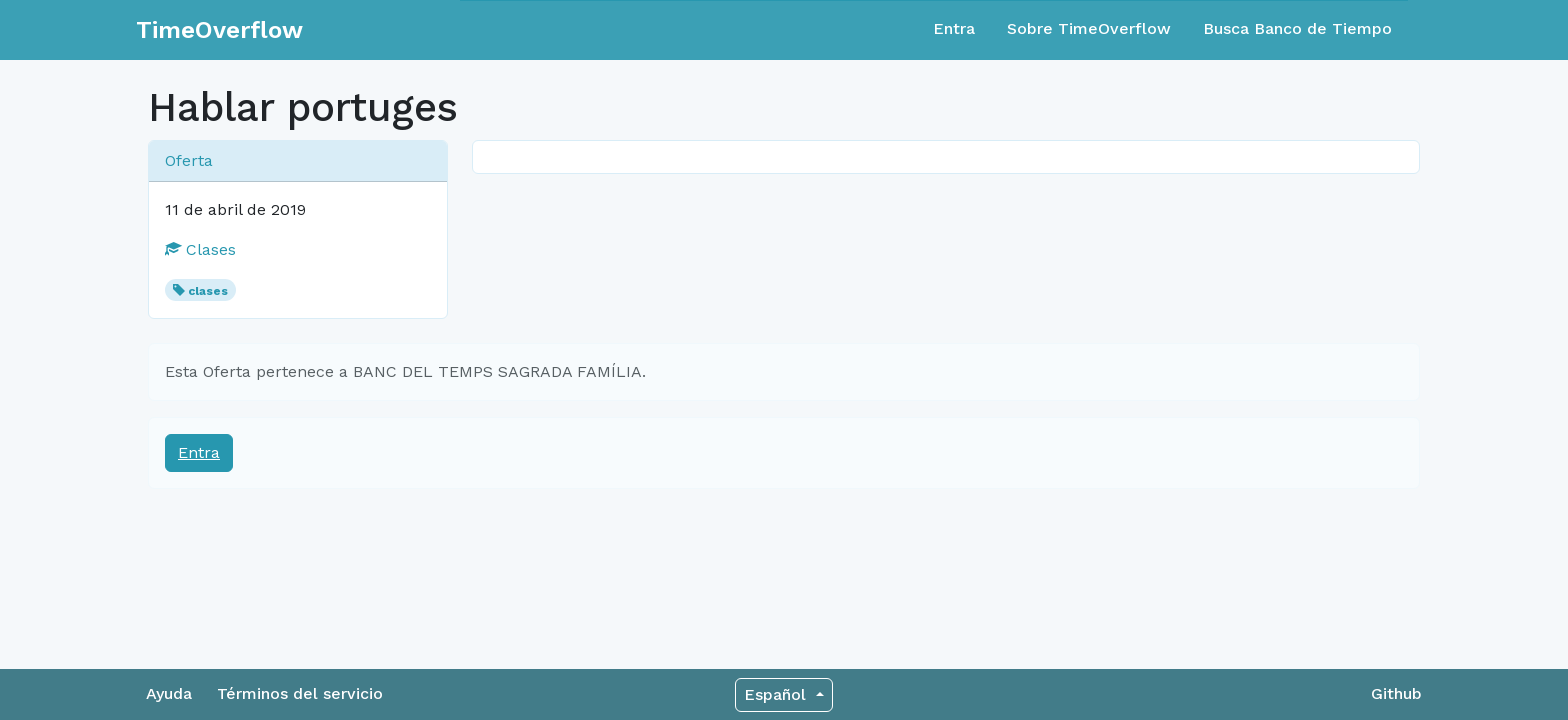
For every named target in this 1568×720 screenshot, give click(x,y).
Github (1396, 693)
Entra (954, 28)
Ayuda (169, 693)
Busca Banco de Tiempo (1297, 28)
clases (208, 291)
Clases (200, 249)
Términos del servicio (300, 693)
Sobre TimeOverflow (1089, 28)
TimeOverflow (219, 30)
